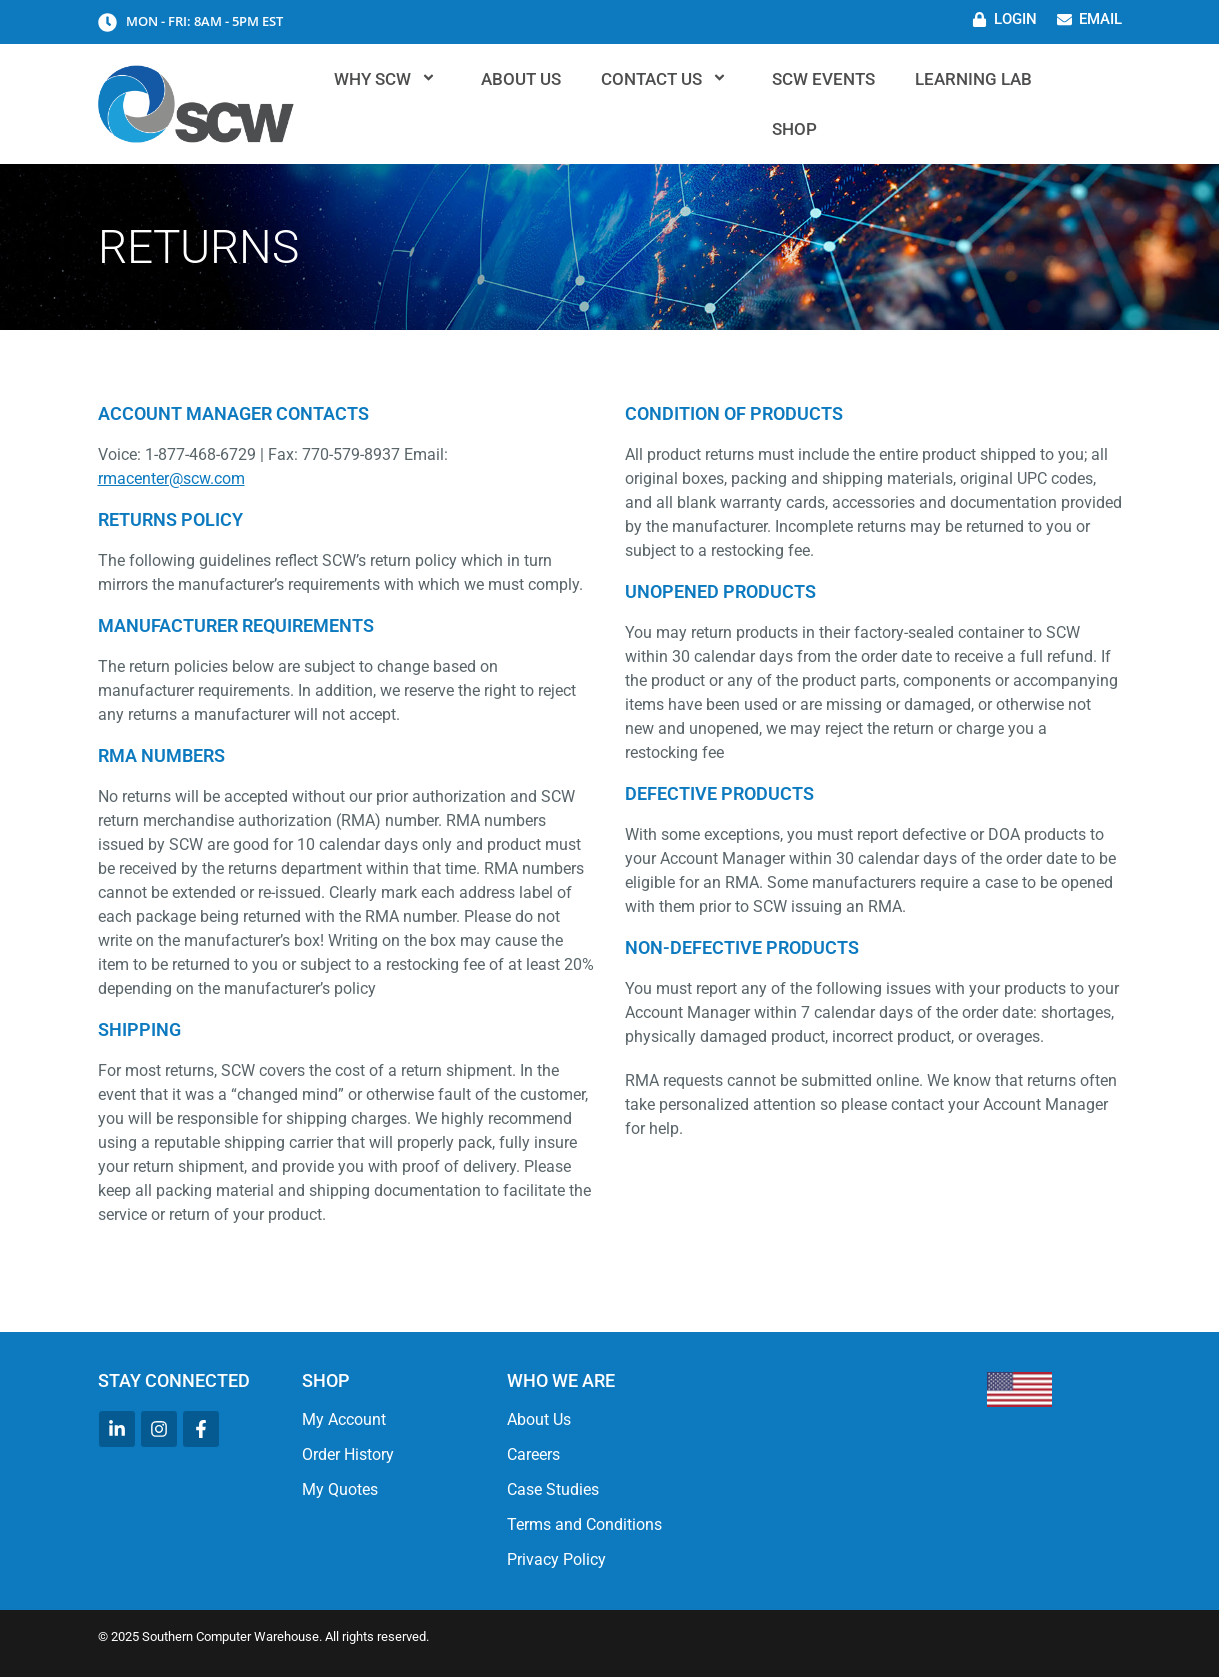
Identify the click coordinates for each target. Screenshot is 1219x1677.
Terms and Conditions (584, 1524)
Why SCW (387, 79)
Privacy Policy (556, 1559)
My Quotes (340, 1489)
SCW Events (823, 79)
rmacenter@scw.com (171, 478)
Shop (794, 129)
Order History (348, 1454)
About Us (521, 79)
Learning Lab (973, 79)
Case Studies (553, 1489)
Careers (533, 1454)
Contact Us (666, 79)
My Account (344, 1419)
